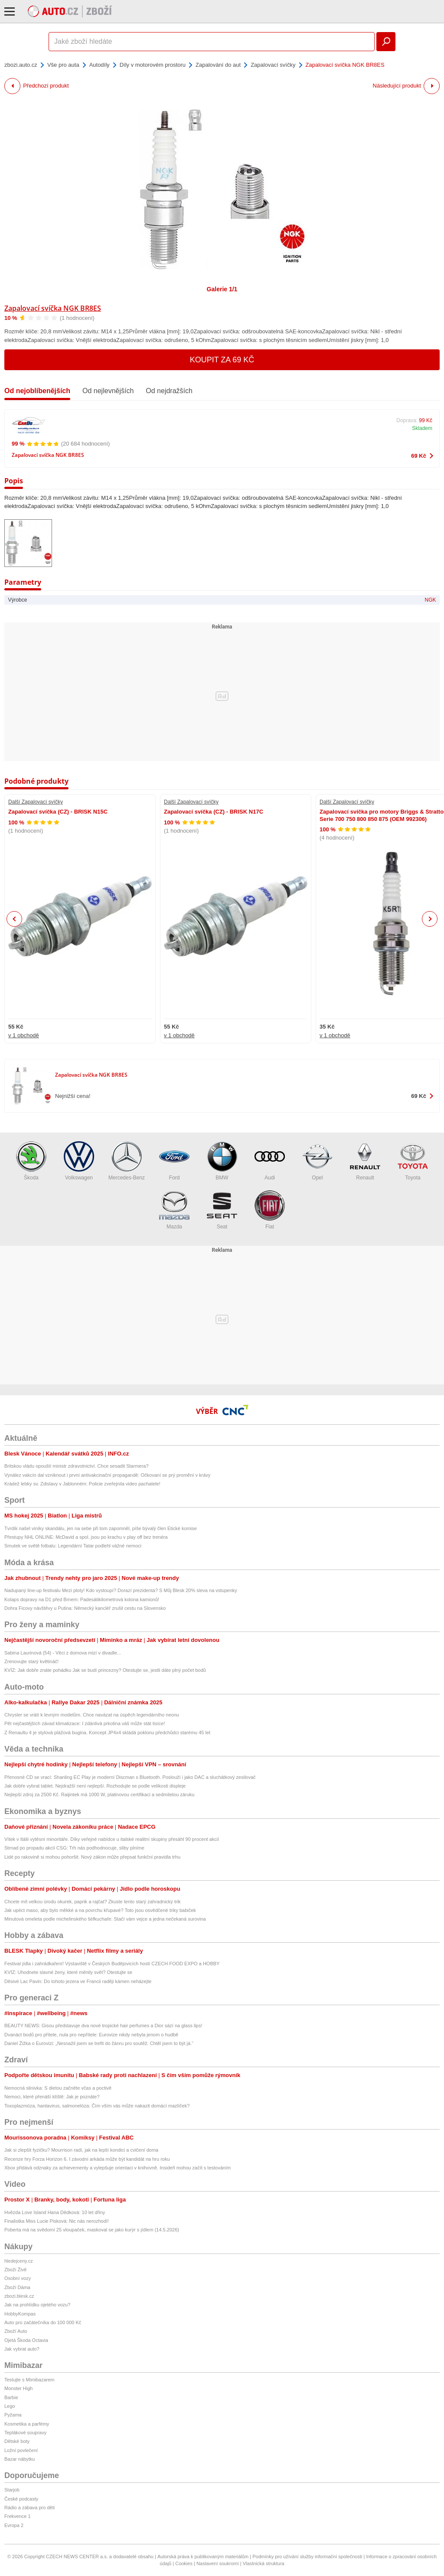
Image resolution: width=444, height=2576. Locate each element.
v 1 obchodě (23, 1035)
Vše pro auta (63, 65)
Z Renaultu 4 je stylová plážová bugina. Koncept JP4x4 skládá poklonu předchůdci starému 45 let (107, 1732)
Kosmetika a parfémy (26, 2423)
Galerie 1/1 (222, 289)
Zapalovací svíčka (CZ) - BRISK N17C (213, 811)
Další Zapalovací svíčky (35, 802)
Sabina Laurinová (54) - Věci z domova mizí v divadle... (62, 1652)
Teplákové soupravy (25, 2432)
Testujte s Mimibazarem (29, 2379)
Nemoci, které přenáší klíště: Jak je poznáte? (52, 2096)
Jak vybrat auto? (21, 2348)
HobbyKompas (20, 2313)
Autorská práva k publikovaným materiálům (202, 2556)
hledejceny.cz (18, 2260)
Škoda (31, 1161)
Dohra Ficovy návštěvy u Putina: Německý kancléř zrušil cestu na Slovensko (85, 1608)
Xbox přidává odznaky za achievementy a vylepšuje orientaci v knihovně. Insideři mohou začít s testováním (117, 2167)
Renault (365, 1161)
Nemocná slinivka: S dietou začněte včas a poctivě (57, 2088)
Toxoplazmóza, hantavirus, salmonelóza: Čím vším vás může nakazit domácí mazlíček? (96, 2105)
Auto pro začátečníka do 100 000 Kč (42, 2322)
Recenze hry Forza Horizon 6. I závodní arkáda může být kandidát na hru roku (87, 2159)
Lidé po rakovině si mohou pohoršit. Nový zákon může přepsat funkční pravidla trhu (92, 1857)
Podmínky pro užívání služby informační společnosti (307, 2556)
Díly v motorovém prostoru (153, 65)
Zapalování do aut (218, 65)
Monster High (18, 2388)
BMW (222, 1161)
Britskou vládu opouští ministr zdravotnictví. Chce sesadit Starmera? (76, 1466)
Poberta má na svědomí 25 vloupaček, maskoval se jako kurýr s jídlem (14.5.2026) (91, 2229)
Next (430, 919)
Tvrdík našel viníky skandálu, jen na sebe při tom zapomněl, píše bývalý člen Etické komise (100, 1528)
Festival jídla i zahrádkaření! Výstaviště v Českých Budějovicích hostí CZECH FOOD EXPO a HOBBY (111, 1963)
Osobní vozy (17, 2278)
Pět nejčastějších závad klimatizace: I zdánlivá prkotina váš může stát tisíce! (84, 1723)
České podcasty (21, 2498)
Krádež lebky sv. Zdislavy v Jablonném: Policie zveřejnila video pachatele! (82, 1483)
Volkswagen (79, 1161)
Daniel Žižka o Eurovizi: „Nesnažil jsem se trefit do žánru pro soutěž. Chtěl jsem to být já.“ (99, 2043)
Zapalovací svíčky (273, 65)
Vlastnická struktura (263, 2563)
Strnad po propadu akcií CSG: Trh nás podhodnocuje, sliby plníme (74, 1847)
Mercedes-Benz (126, 1161)
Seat (222, 1210)
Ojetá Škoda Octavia (26, 2340)
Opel (317, 1161)
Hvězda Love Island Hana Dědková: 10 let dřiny (54, 2212)
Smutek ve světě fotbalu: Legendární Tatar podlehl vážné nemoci (72, 1545)
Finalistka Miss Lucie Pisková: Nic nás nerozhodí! (56, 2221)
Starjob (12, 2489)
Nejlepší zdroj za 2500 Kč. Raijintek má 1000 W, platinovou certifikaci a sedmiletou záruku (99, 1794)
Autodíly (99, 65)
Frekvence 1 (17, 2516)
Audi (270, 1161)
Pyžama (13, 2414)
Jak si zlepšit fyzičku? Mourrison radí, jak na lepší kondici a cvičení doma (81, 2150)
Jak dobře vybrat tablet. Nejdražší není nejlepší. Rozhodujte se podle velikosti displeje (95, 1785)
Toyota (413, 1161)
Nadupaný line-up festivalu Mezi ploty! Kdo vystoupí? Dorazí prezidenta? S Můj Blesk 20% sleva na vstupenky (120, 1590)
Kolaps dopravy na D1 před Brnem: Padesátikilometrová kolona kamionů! (81, 1599)
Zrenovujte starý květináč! (31, 1661)
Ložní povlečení (21, 2450)
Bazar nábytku (19, 2459)
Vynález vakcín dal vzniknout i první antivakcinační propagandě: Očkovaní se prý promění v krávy (107, 1475)
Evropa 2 (13, 2525)
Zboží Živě (15, 2269)
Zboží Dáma (17, 2287)
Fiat (270, 1210)
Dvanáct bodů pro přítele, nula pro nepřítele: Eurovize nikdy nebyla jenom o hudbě (91, 2034)
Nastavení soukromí (217, 2563)
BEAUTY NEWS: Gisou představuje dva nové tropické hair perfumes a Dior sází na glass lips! (103, 2025)
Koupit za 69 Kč (222, 359)
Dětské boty (16, 2441)
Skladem (422, 428)
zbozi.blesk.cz (19, 2296)
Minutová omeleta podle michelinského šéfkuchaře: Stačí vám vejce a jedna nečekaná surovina (105, 1918)
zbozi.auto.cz (20, 65)
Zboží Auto (15, 2331)
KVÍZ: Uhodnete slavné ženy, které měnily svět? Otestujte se (68, 1972)
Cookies (184, 2563)
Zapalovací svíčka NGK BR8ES (52, 308)
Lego (9, 2406)
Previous (14, 918)
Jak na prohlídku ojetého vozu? (37, 2304)
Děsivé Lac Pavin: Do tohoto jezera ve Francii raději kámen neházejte (77, 1981)
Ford (174, 1161)
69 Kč (418, 456)
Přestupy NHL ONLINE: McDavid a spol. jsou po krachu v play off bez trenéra (86, 1537)
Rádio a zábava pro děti (29, 2507)
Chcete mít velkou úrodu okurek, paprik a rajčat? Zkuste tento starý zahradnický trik (92, 1901)
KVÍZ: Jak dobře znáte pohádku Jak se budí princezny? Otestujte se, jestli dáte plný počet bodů (105, 1670)
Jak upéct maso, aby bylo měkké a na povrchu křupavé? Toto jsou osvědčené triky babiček (100, 1910)
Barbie (11, 2397)
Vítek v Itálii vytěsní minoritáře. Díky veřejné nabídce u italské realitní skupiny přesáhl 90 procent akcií (111, 1839)
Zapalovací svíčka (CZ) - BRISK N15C (58, 811)
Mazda (174, 1210)
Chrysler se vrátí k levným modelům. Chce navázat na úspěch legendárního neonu (91, 1714)
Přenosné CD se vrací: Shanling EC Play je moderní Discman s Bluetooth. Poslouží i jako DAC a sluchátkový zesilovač (130, 1777)
